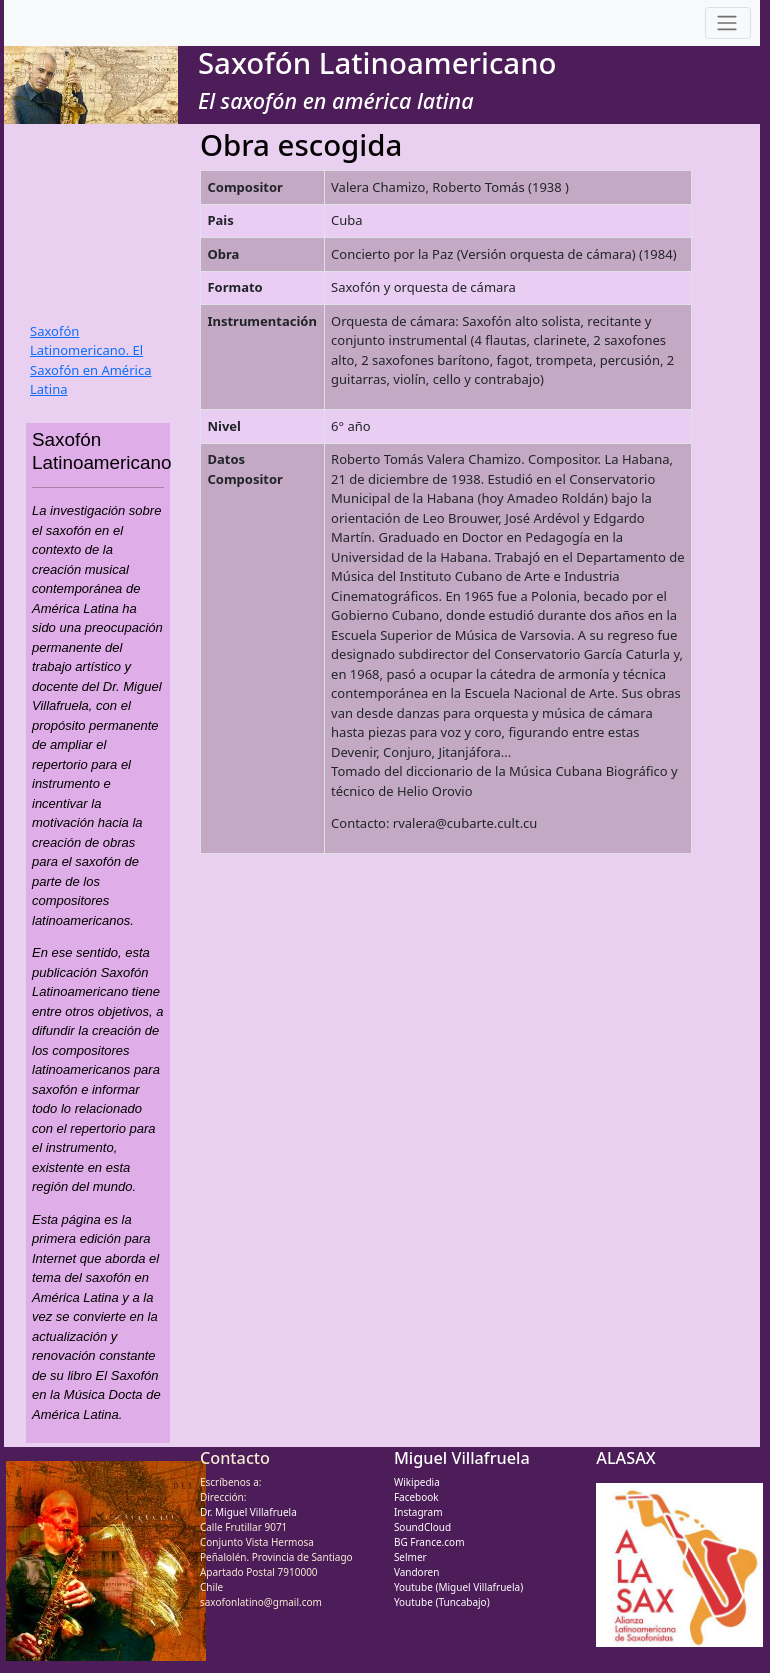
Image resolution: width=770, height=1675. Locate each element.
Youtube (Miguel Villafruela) (458, 1587)
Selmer (410, 1557)
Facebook (416, 1497)
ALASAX (625, 1458)
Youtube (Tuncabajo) (442, 1602)
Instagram (418, 1512)
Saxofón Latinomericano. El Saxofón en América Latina (90, 360)
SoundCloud (422, 1527)
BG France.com (429, 1542)
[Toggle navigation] (728, 23)
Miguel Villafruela (462, 1458)
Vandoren (417, 1572)
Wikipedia (417, 1482)
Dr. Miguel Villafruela (248, 1512)
